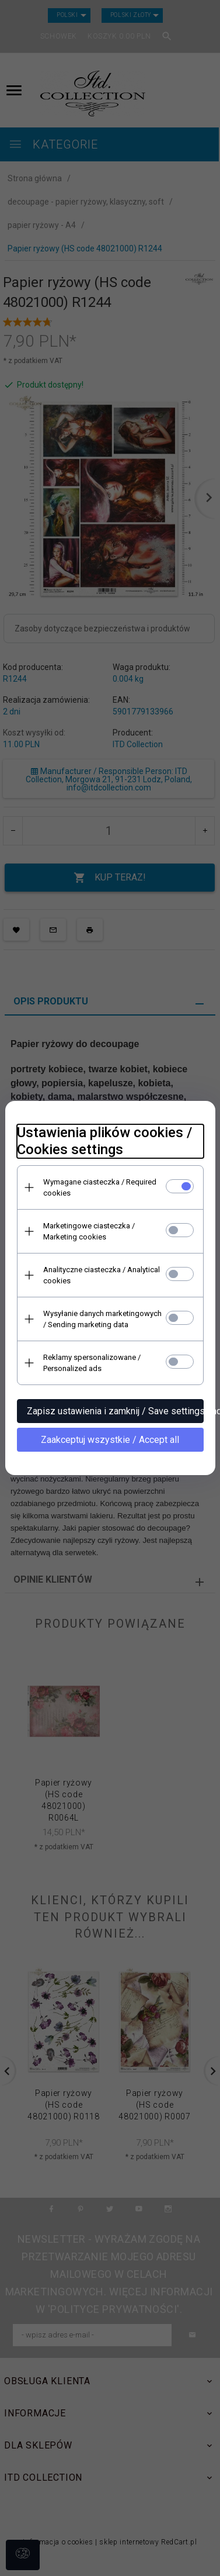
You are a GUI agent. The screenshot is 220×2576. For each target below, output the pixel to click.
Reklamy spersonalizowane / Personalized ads (92, 1363)
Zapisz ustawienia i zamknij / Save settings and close (115, 1411)
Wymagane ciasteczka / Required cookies (99, 1187)
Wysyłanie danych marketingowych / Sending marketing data (102, 1319)
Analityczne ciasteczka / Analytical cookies (101, 1275)
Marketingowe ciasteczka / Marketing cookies (89, 1231)
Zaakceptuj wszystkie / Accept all (110, 1439)
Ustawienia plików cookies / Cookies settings (104, 1141)
